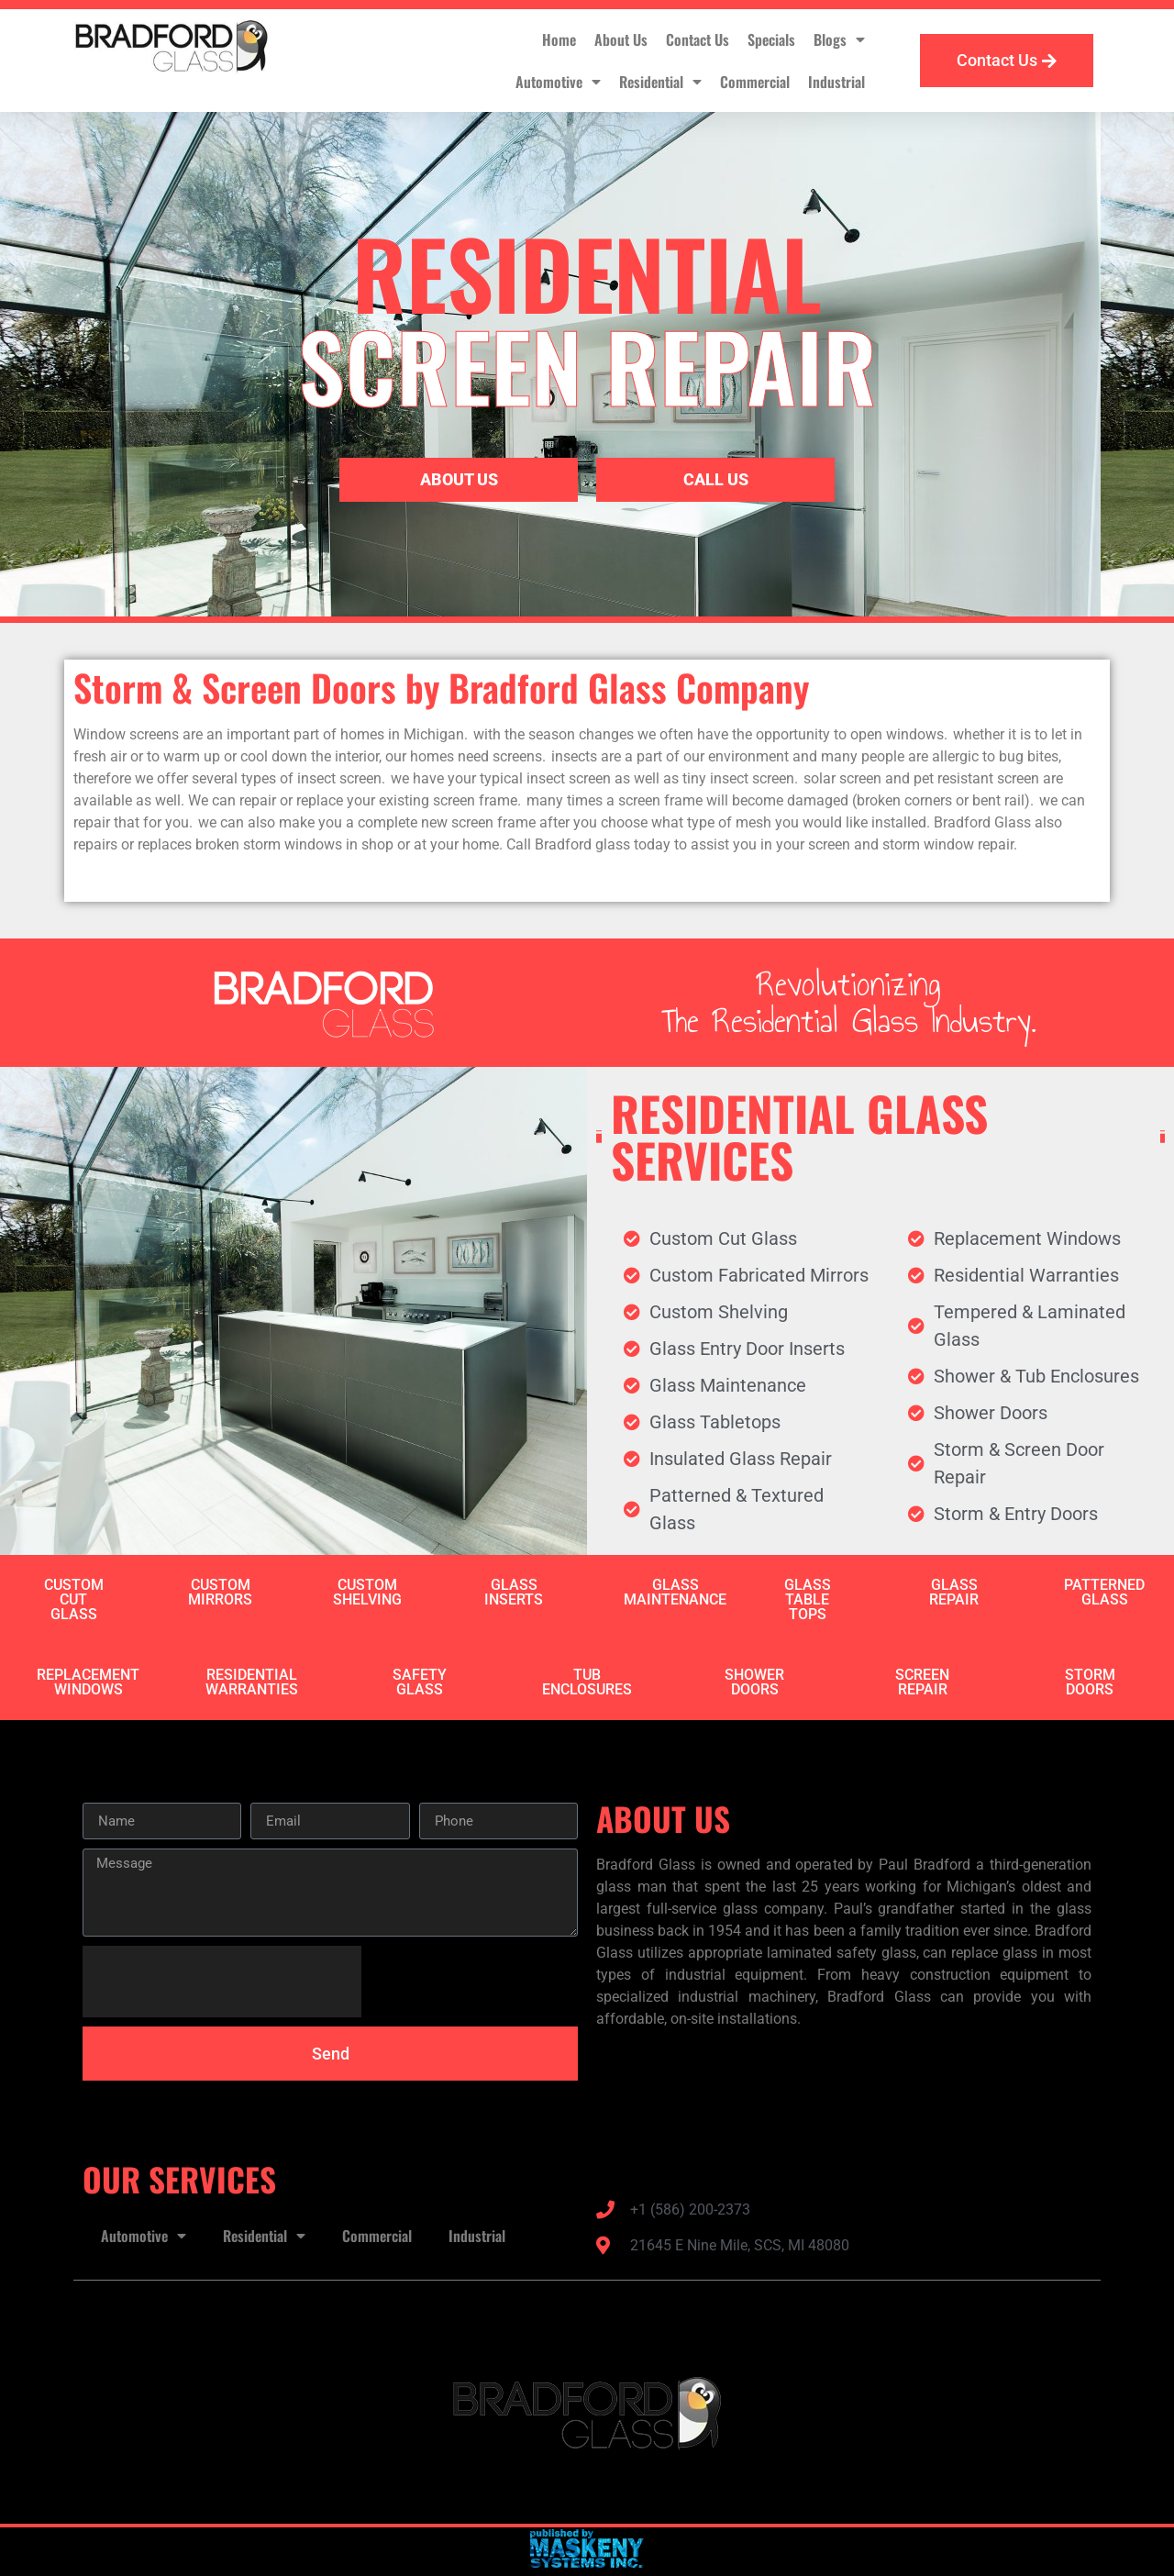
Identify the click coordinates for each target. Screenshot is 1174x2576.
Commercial (755, 82)
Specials (771, 39)
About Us (621, 39)
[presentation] (222, 1981)
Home (559, 39)
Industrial (836, 82)
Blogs (839, 39)
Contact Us (697, 39)
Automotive (558, 81)
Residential (660, 81)
